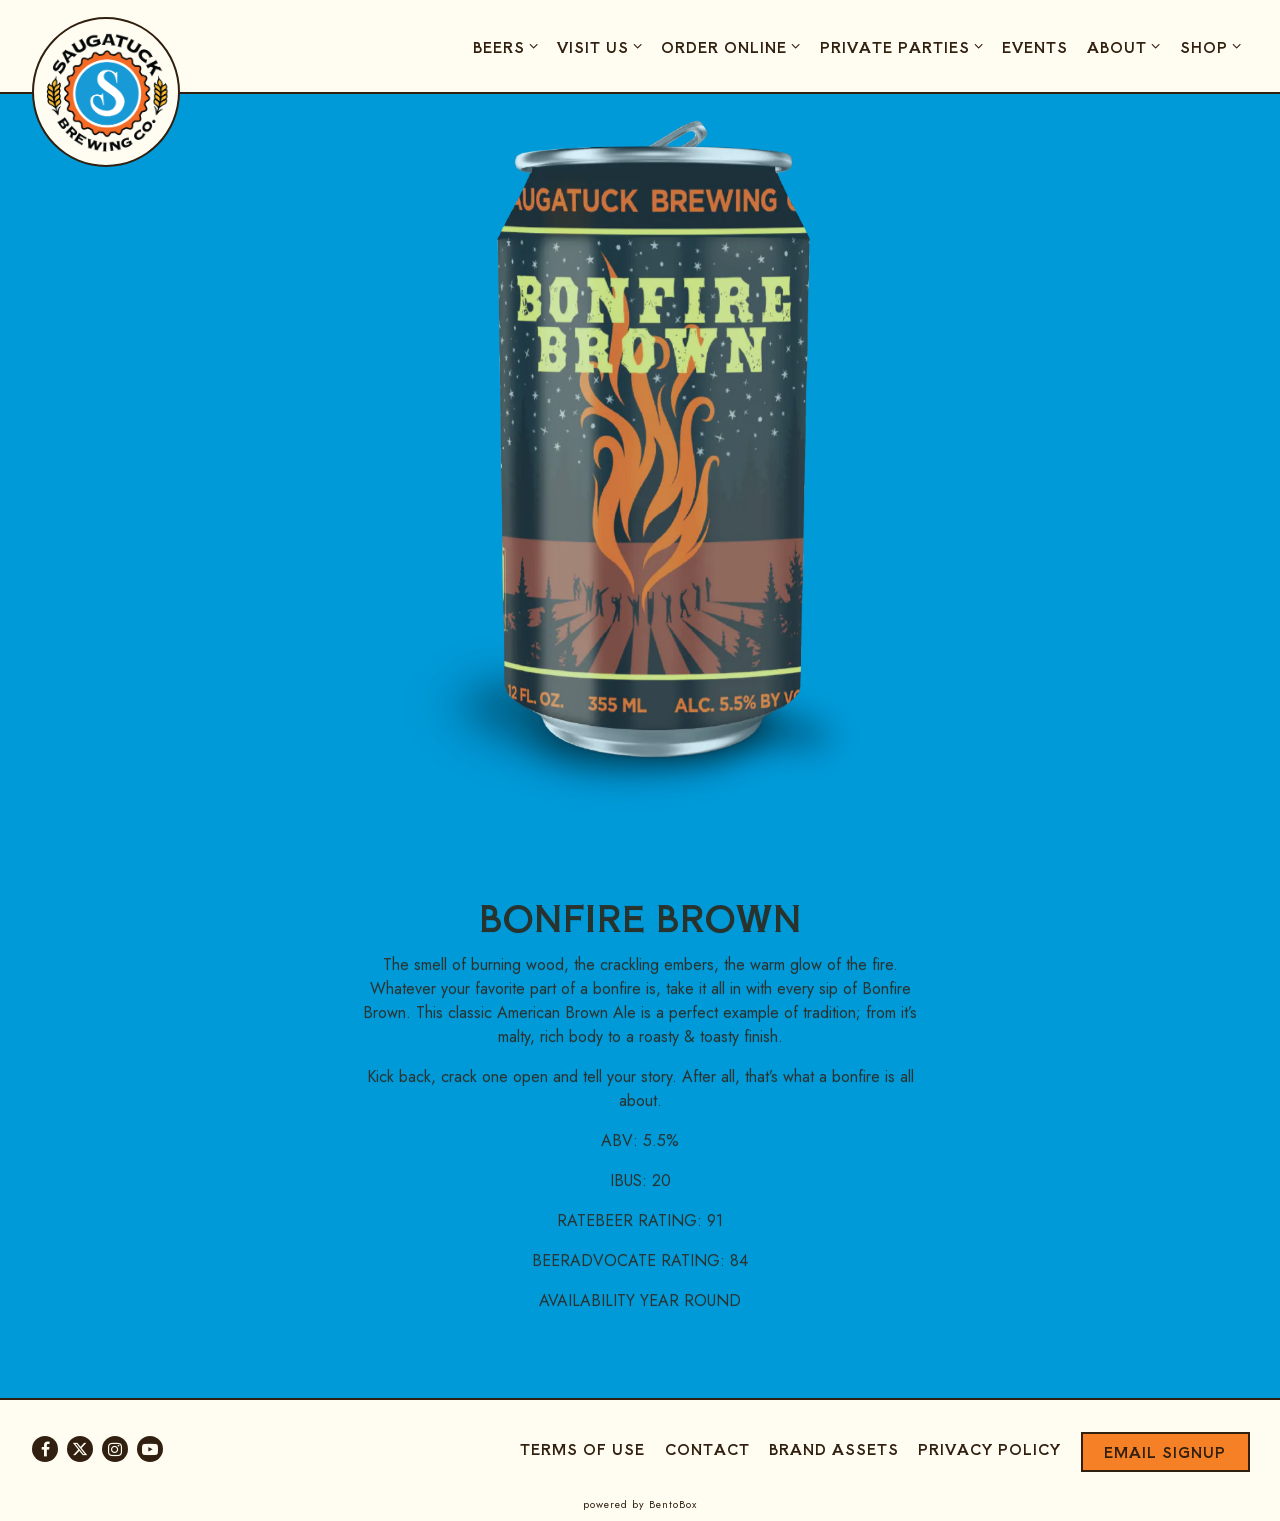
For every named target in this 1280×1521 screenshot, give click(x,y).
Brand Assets (834, 1448)
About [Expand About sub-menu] (1126, 46)
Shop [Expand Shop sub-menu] (1213, 46)
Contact (707, 1448)
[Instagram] (115, 1449)
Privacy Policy (989, 1448)
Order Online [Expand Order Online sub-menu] (733, 46)
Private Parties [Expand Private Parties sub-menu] (904, 46)
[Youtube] (150, 1449)
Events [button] (1035, 46)
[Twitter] (80, 1449)
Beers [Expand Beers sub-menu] (508, 46)
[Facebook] (45, 1449)
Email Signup (1165, 1451)
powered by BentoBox (640, 1504)
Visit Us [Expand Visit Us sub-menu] (602, 46)
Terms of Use (582, 1448)
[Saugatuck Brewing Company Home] (107, 91)
